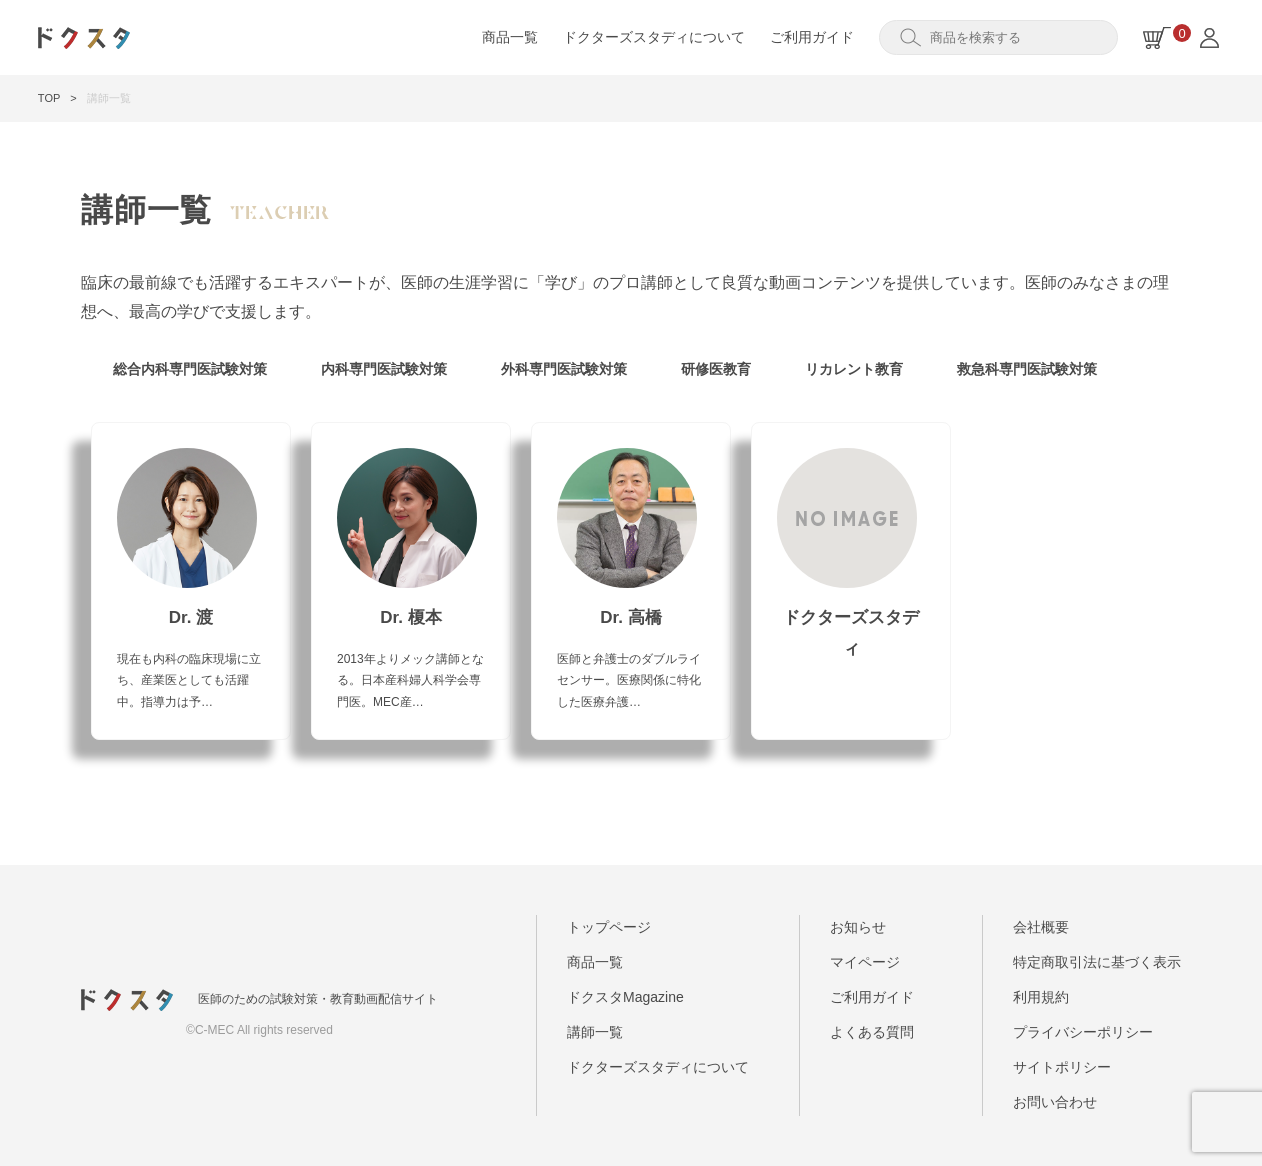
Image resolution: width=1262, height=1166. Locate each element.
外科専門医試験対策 (564, 369)
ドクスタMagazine (625, 997)
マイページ (865, 962)
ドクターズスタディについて (654, 37)
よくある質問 (872, 1032)
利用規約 (1041, 997)
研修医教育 (716, 369)
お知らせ (858, 927)
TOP (49, 98)
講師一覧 (595, 1032)
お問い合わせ (1055, 1102)
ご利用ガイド (812, 37)
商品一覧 (510, 37)
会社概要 (1041, 927)
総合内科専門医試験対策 (190, 369)
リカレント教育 (854, 369)
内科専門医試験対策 (384, 369)
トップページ (609, 927)
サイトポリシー (1062, 1067)
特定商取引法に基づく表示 (1097, 962)
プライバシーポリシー (1083, 1032)
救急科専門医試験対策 (1027, 369)
